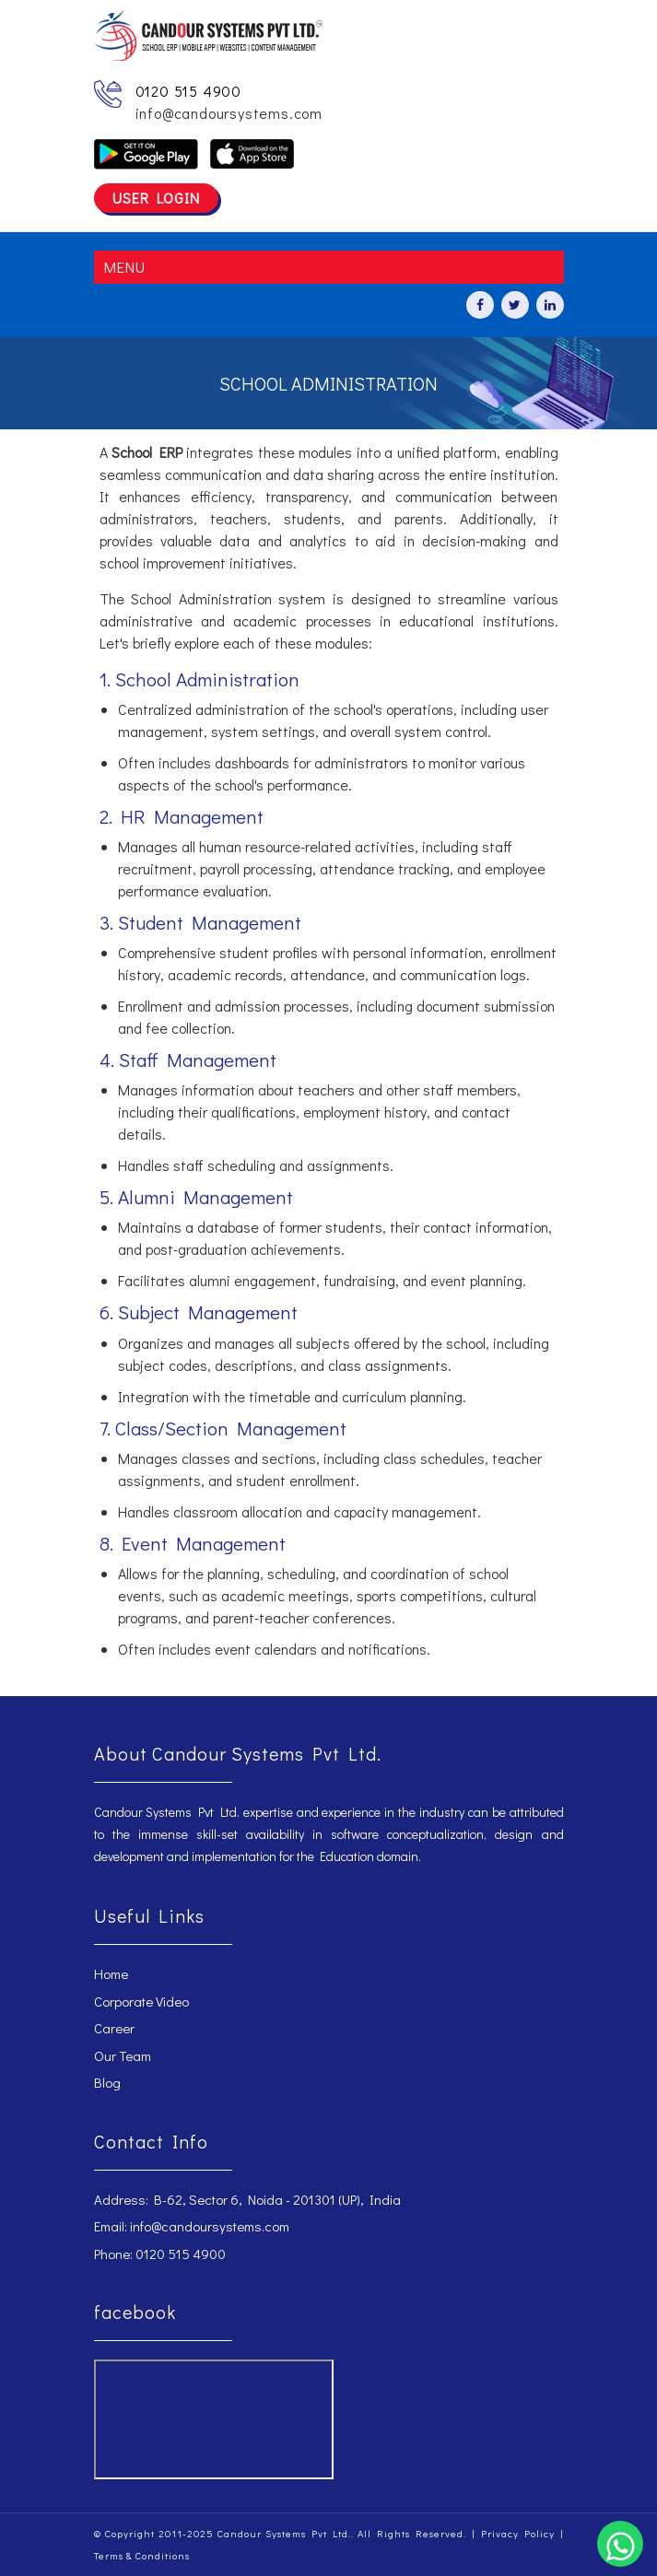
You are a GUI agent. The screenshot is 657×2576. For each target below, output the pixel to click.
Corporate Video (141, 2001)
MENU (124, 266)
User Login (156, 197)
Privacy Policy (518, 2533)
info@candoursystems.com (229, 113)
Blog (107, 2082)
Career (114, 2028)
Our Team (122, 2055)
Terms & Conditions (142, 2555)
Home (111, 1973)
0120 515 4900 (188, 90)
